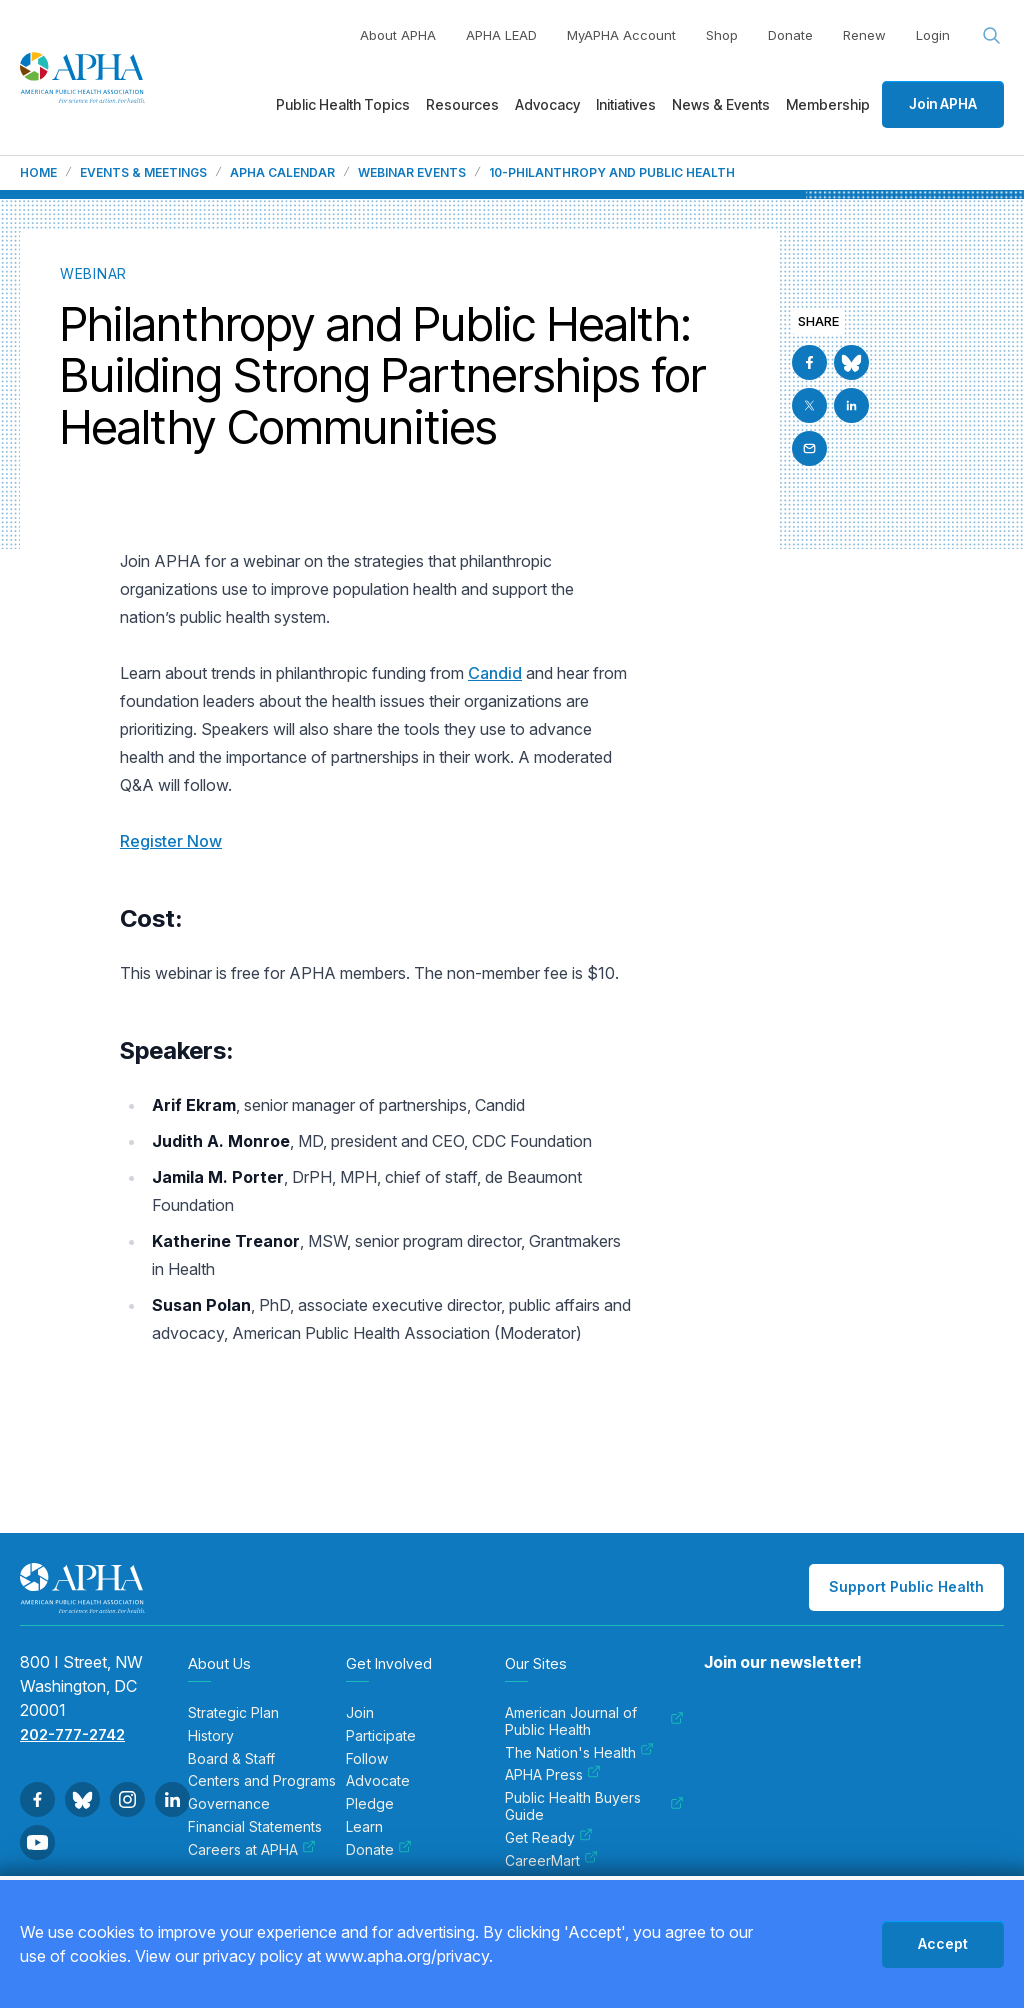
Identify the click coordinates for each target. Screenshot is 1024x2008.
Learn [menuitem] (364, 1827)
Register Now (171, 841)
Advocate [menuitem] (378, 1781)
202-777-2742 (72, 1734)
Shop (722, 35)
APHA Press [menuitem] (553, 1775)
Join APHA (943, 103)
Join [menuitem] (360, 1713)
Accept (943, 1943)
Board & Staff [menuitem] (231, 1759)
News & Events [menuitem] (721, 104)
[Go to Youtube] (37, 1842)
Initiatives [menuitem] (626, 104)
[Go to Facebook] (809, 362)
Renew (864, 35)
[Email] (809, 448)
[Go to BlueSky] (851, 362)
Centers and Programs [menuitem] (262, 1781)
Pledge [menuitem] (370, 1804)
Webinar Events (412, 173)
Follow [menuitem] (367, 1759)
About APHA (398, 35)
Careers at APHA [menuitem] (252, 1850)
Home (38, 173)
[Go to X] (809, 405)
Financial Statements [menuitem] (255, 1827)
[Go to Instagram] (127, 1799)
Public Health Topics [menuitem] (343, 104)
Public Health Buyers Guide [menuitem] (594, 1806)
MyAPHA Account (621, 35)
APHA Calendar (282, 173)
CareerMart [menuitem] (551, 1861)
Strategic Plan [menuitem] (233, 1713)
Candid (495, 673)
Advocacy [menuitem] (547, 104)
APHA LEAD (501, 35)
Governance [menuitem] (229, 1804)
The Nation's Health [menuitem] (579, 1753)
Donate (790, 35)
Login (933, 35)
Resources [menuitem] (462, 104)
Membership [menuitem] (828, 104)
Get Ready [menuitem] (549, 1838)
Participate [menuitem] (381, 1736)
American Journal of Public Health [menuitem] (594, 1721)
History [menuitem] (211, 1736)
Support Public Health (906, 1586)
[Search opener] (992, 36)
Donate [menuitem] (379, 1850)
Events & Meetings (143, 173)
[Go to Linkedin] (851, 405)
